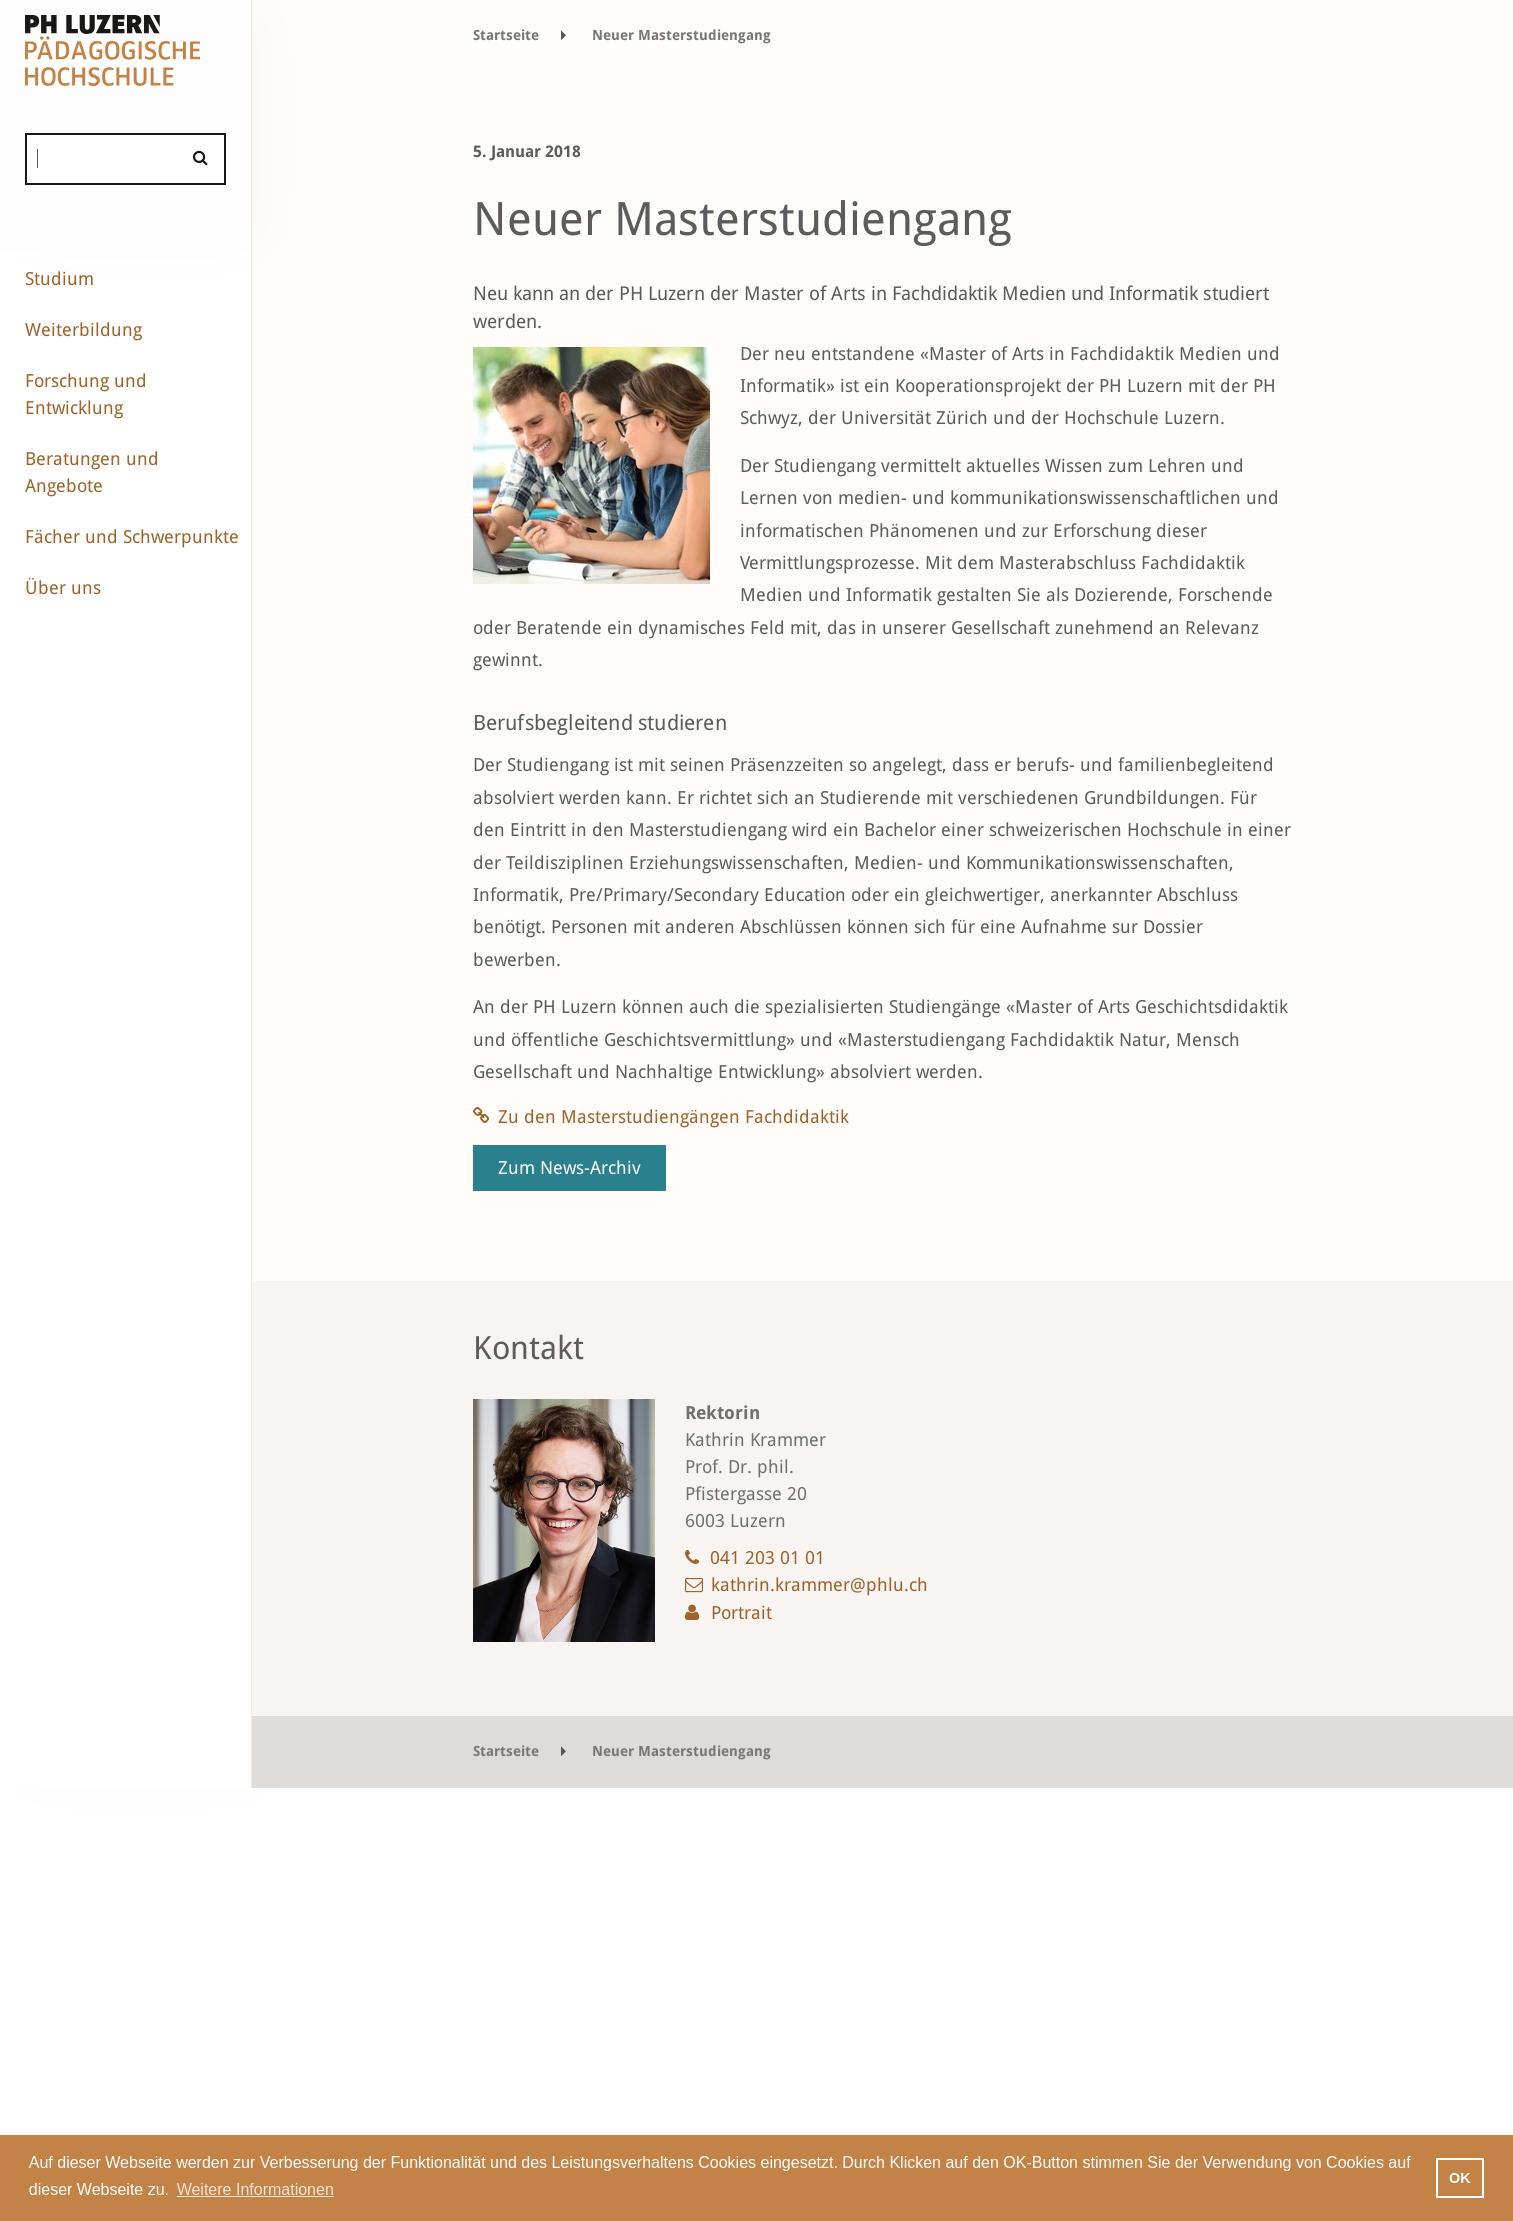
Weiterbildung (83, 329)
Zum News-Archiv (569, 1167)
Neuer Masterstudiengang (681, 35)
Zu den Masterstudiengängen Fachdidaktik (673, 1116)
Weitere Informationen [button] (255, 2189)
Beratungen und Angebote (92, 472)
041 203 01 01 (767, 1557)
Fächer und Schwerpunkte (132, 536)
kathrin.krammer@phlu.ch (819, 1584)
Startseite (506, 35)
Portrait (741, 1612)
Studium (59, 278)
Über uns (63, 587)
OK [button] (1460, 2178)
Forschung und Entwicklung (86, 394)
